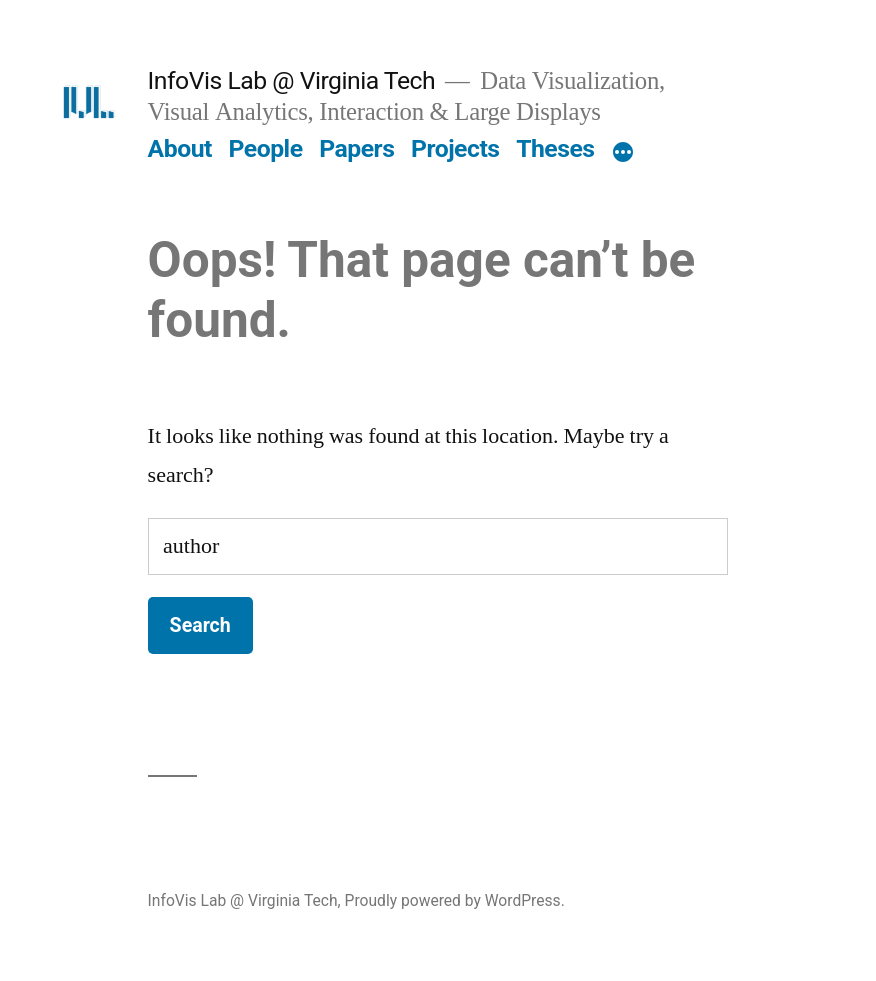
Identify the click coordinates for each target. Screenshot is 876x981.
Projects (455, 148)
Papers (356, 148)
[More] (623, 153)
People (266, 148)
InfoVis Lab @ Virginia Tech (292, 80)
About (180, 148)
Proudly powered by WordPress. (455, 900)
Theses (555, 148)
